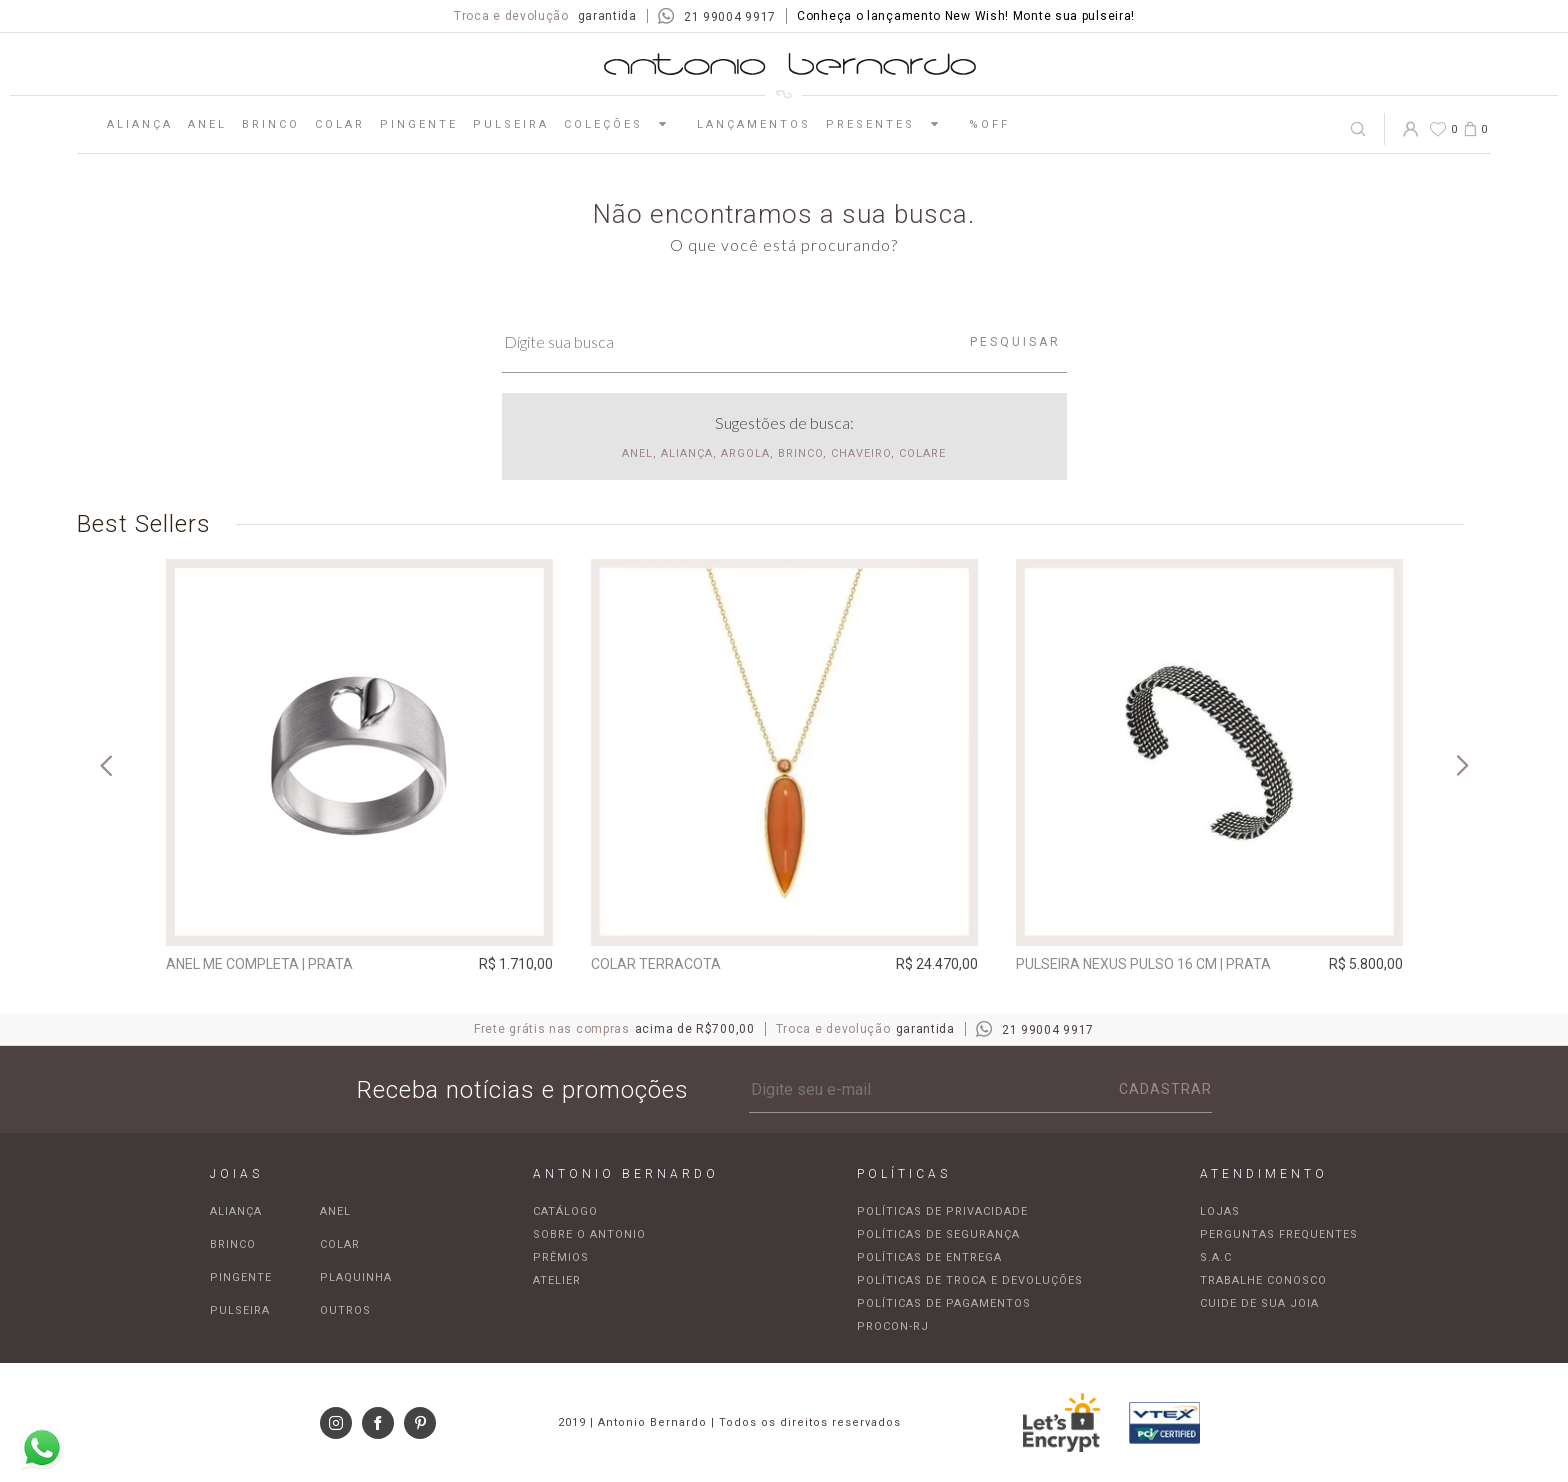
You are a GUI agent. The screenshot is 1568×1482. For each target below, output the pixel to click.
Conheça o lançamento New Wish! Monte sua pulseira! (966, 16)
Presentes (890, 124)
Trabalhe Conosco (1263, 1280)
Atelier (557, 1280)
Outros (345, 1310)
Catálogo (565, 1211)
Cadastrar (1165, 1089)
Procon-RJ (893, 1326)
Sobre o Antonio (589, 1234)
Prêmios (561, 1257)
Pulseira (511, 124)
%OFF (989, 124)
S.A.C (1216, 1257)
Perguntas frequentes (1279, 1234)
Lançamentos (754, 124)
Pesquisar (1015, 342)
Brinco (271, 124)
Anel (207, 124)
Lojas (1220, 1211)
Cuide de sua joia (1259, 1303)
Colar (340, 124)
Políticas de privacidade (942, 1211)
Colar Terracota (656, 964)
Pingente (419, 124)
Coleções (623, 124)
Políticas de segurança (938, 1234)
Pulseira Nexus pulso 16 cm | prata (1143, 964)
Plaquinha (356, 1277)
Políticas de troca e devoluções (970, 1280)
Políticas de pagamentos (944, 1303)
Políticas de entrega (929, 1257)
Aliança (140, 124)
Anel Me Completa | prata (259, 964)
